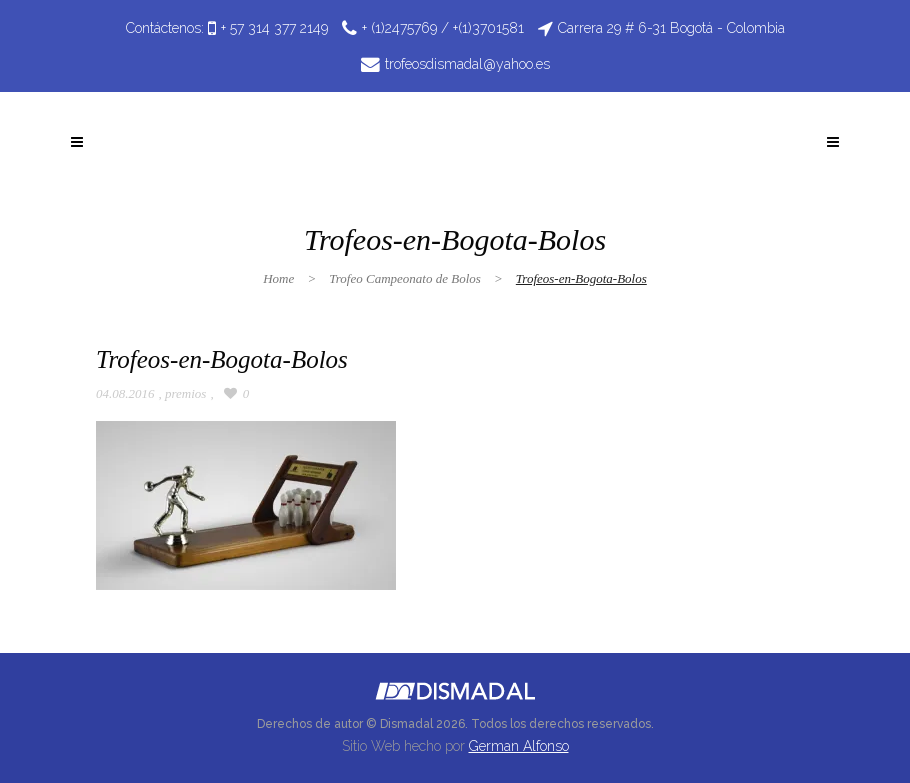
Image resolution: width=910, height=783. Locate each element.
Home (278, 278)
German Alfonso (519, 746)
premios (185, 393)
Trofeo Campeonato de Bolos (405, 278)
